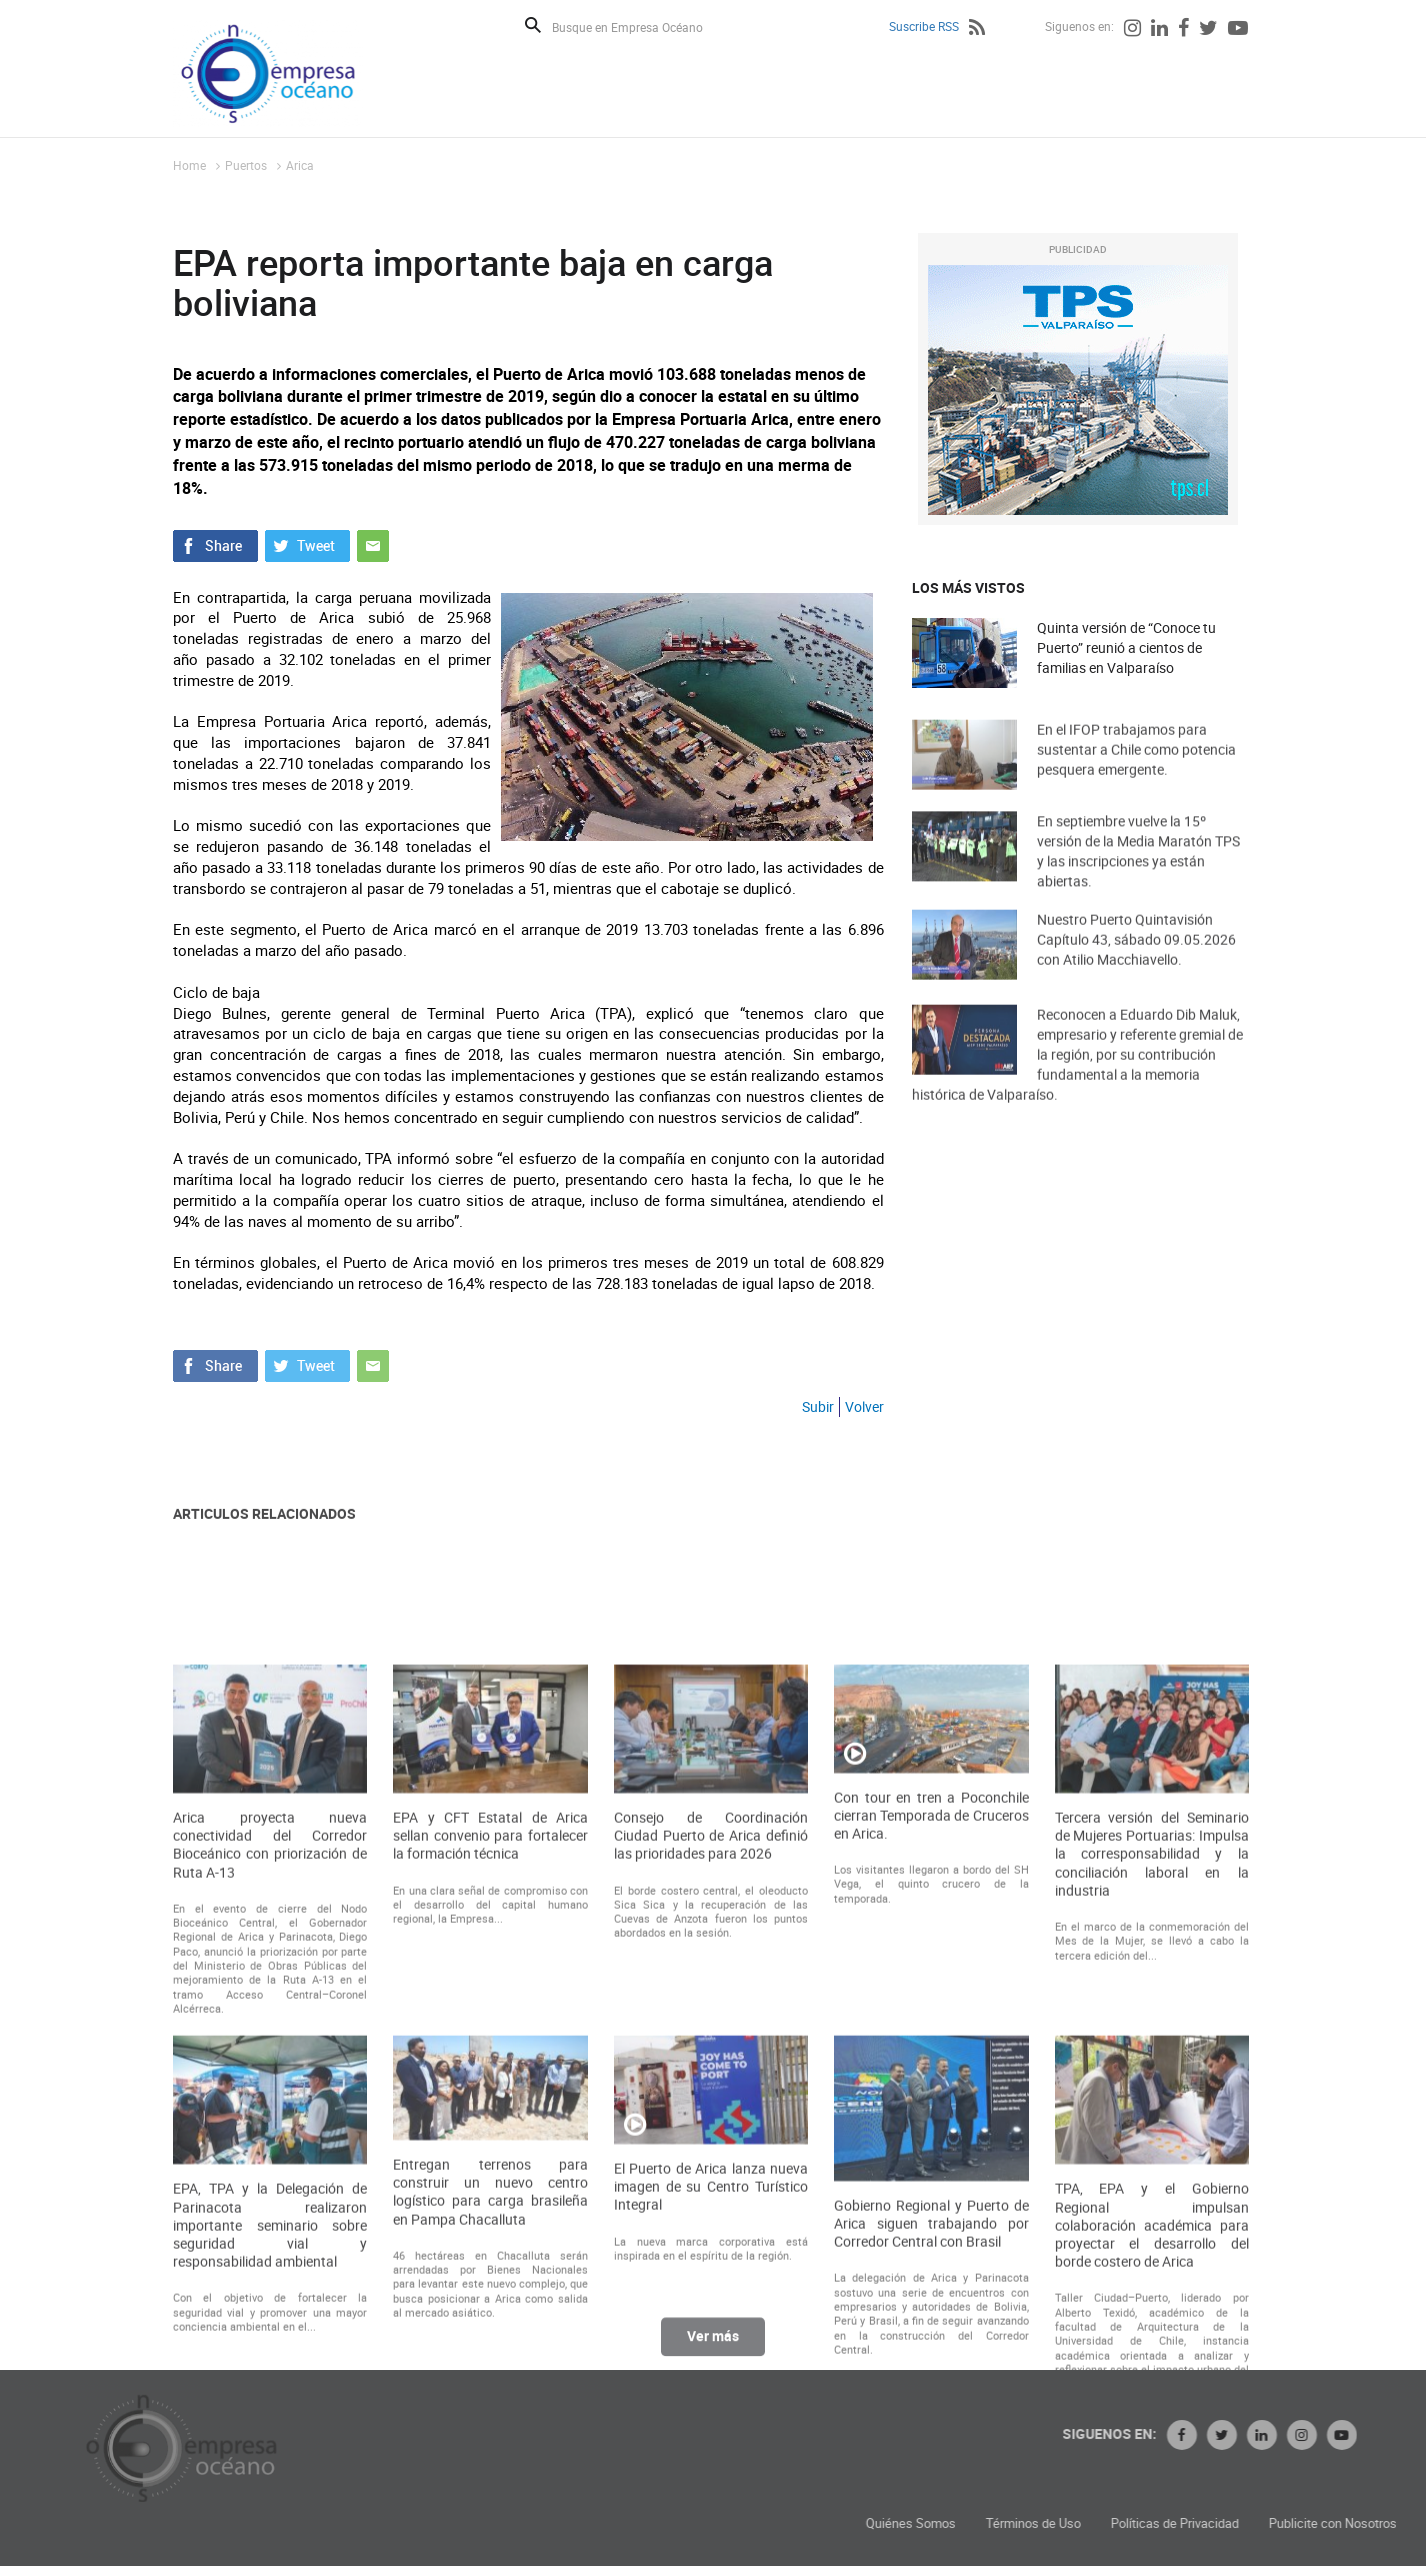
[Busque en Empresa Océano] (640, 26)
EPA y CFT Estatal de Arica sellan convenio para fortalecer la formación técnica (490, 2074)
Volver (864, 1406)
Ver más (713, 2348)
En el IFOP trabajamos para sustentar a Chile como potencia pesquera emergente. (1136, 771)
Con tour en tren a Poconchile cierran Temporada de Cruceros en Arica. (931, 2054)
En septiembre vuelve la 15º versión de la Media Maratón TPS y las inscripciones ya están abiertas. (1138, 876)
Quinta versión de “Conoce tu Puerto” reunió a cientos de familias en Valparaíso (1126, 648)
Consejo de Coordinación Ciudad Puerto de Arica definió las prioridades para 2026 (711, 2074)
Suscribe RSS (924, 26)
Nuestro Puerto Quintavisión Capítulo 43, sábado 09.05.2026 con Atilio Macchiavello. (1136, 961)
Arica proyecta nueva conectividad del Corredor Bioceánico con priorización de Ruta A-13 (270, 2083)
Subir (818, 1406)
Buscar (533, 25)
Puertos (246, 165)
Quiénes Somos (1080, 2523)
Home (189, 165)
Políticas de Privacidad (1344, 2523)
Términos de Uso (1202, 2523)
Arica (300, 165)
